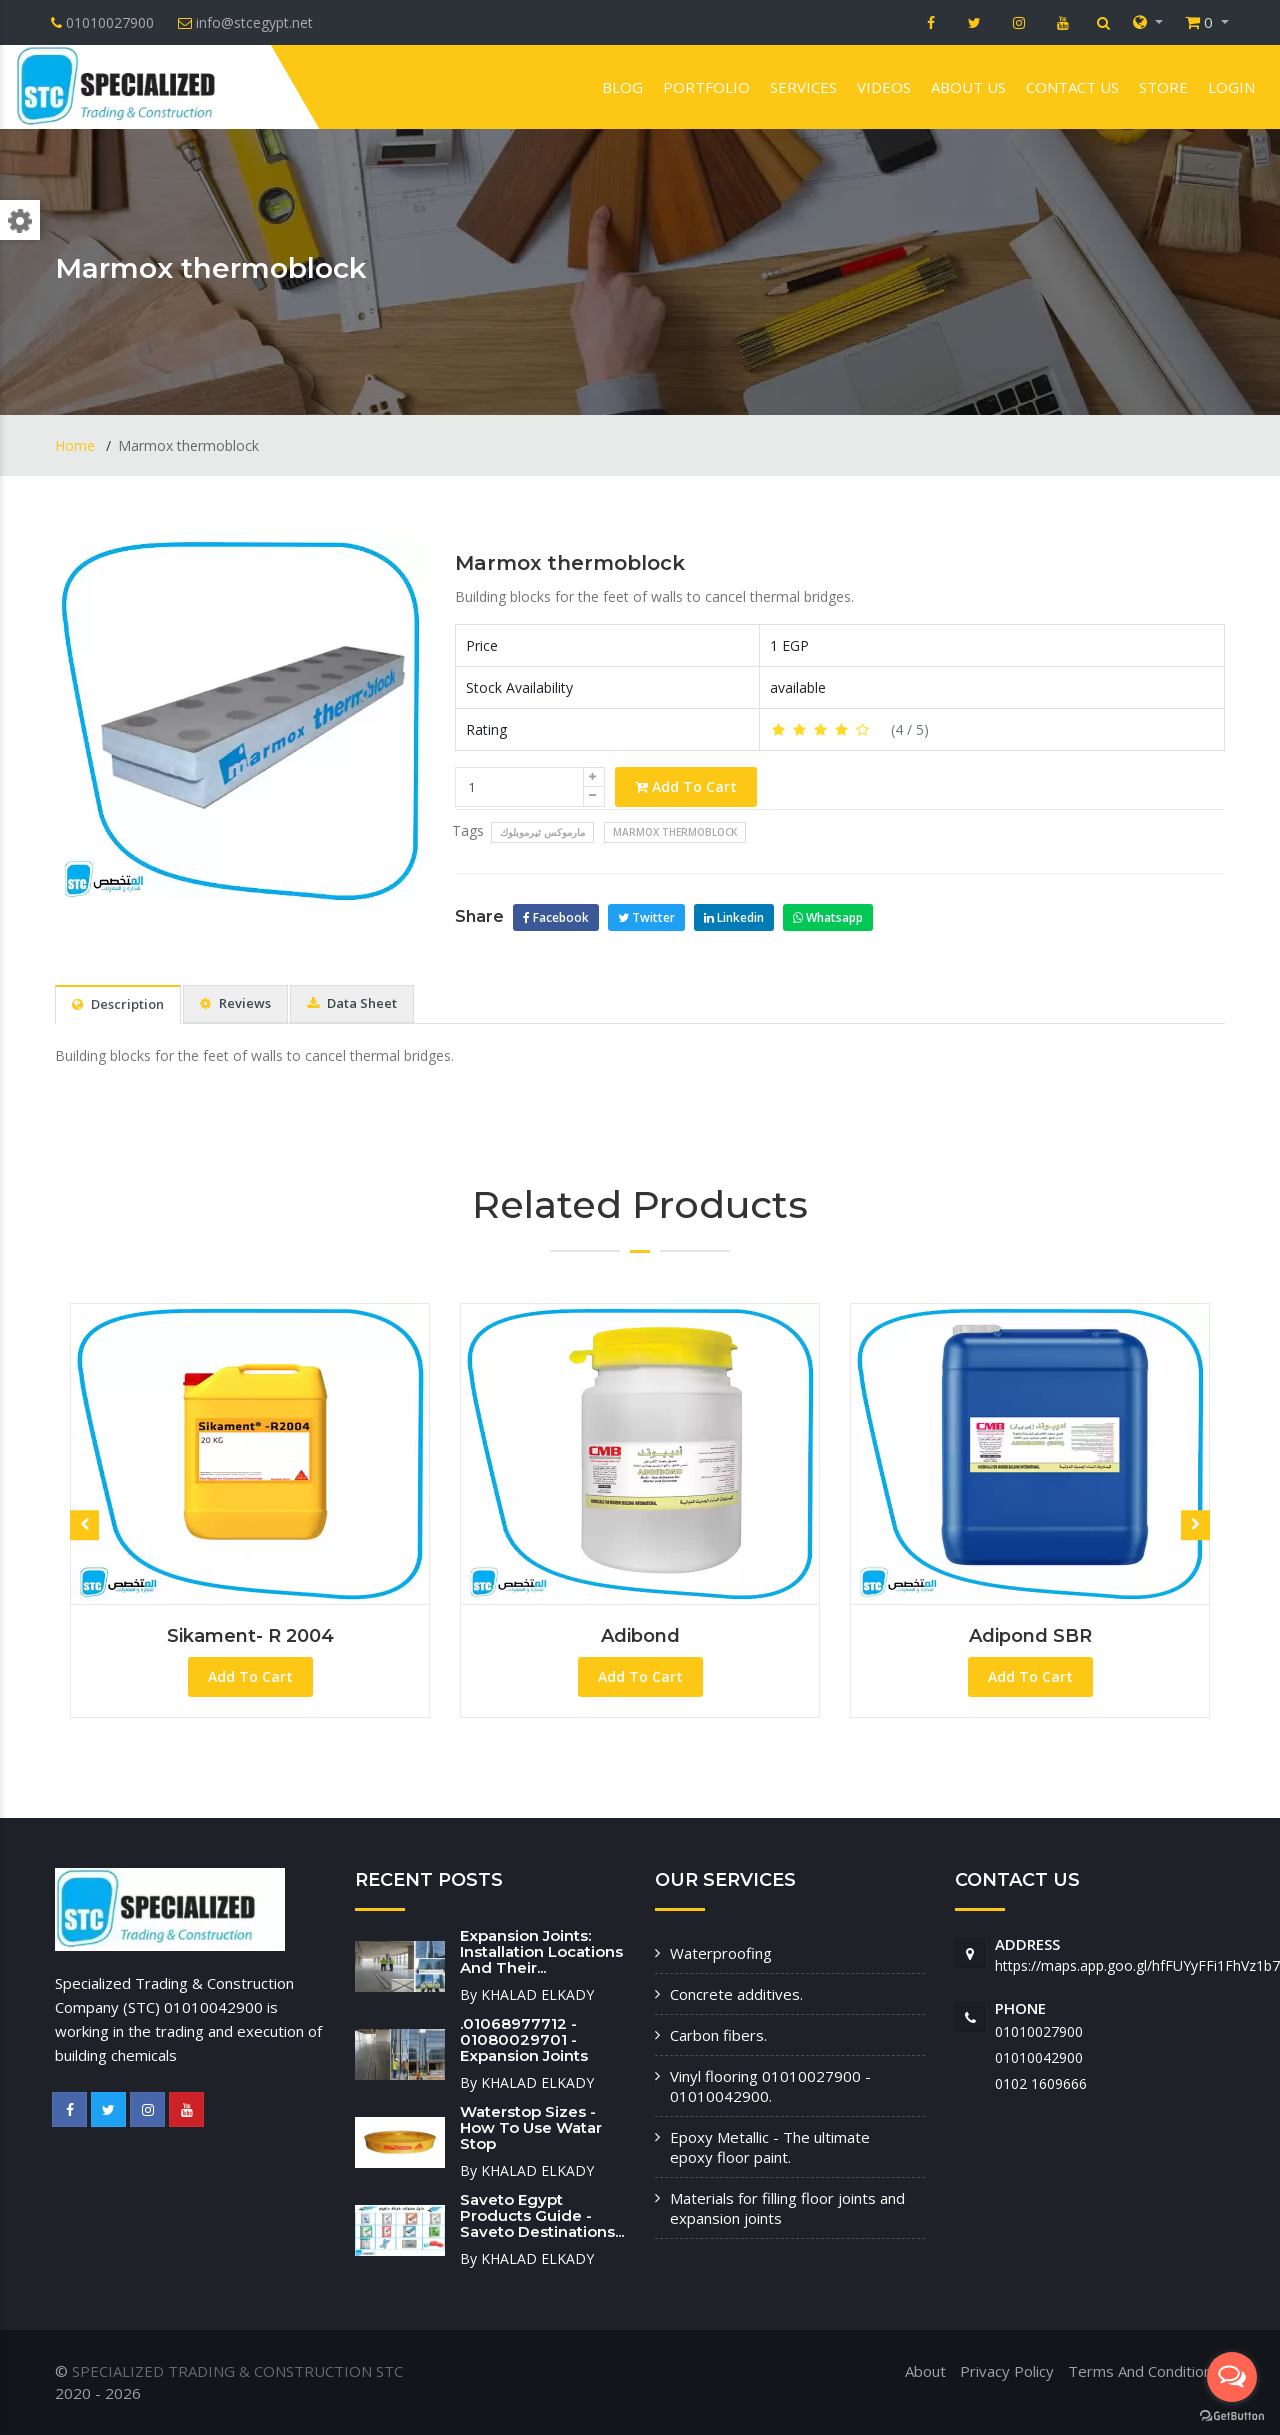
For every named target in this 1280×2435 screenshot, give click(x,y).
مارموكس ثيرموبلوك (542, 832)
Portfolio (706, 87)
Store (1163, 87)
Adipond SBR (1030, 1636)
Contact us (1072, 87)
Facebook (556, 917)
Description (118, 1004)
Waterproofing (721, 1953)
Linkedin (734, 917)
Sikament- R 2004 (250, 1636)
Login (1231, 87)
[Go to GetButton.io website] (1232, 2415)
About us (968, 87)
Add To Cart (686, 786)
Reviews (235, 1003)
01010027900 (1039, 2031)
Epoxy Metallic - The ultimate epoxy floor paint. (770, 2147)
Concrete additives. (736, 1994)
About (925, 2371)
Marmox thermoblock (570, 563)
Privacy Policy (1007, 2371)
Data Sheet (352, 1003)
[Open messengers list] (1232, 2377)
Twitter (646, 917)
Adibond (640, 1636)
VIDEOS (884, 87)
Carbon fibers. (718, 2035)
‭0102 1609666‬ (1041, 2083)
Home (77, 445)
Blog (622, 87)
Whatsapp (828, 917)
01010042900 (1039, 2057)
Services (803, 87)
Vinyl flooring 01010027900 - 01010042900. (770, 2086)
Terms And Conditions (1144, 2371)
